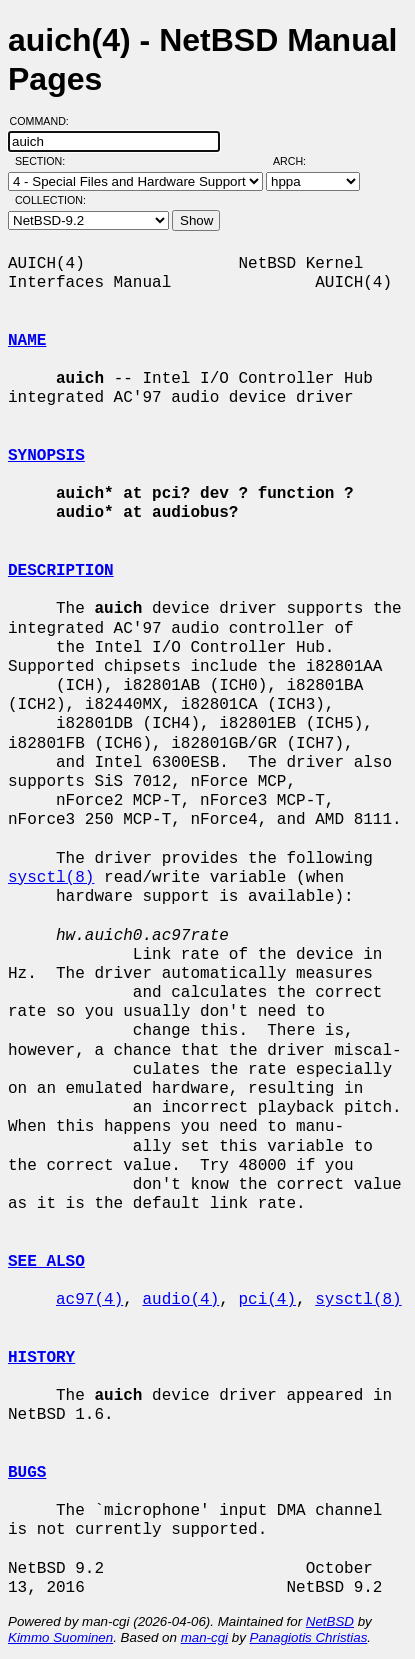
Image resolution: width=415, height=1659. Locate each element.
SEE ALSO (46, 1262)
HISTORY (41, 1358)
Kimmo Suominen (60, 1637)
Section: (44, 161)
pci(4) (267, 1300)
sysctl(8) (51, 878)
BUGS (27, 1473)
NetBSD (330, 1621)
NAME (27, 341)
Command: (45, 121)
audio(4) (180, 1300)
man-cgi (204, 1637)
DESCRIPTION (61, 571)
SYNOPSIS (46, 456)
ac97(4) (89, 1300)
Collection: (50, 200)
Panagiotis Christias (309, 1637)
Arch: (298, 161)
